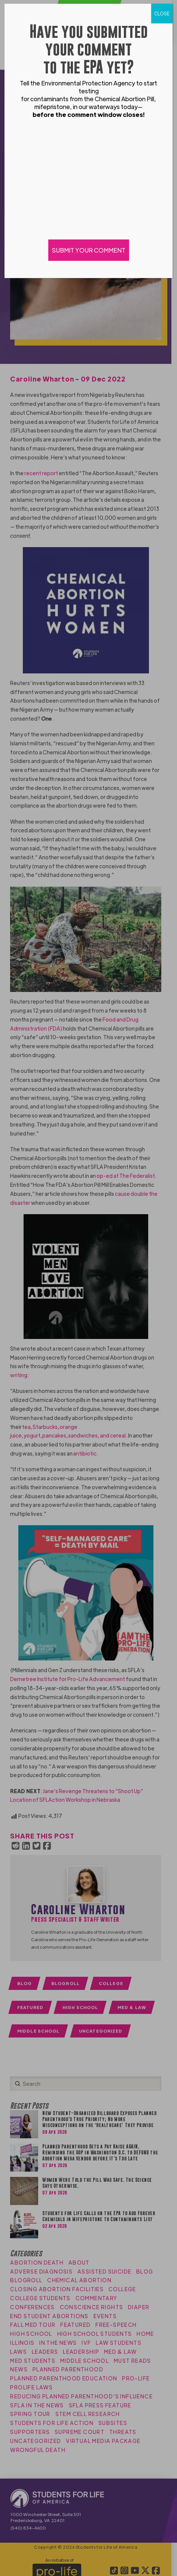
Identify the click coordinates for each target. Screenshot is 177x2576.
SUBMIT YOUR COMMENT (88, 250)
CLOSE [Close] (162, 13)
